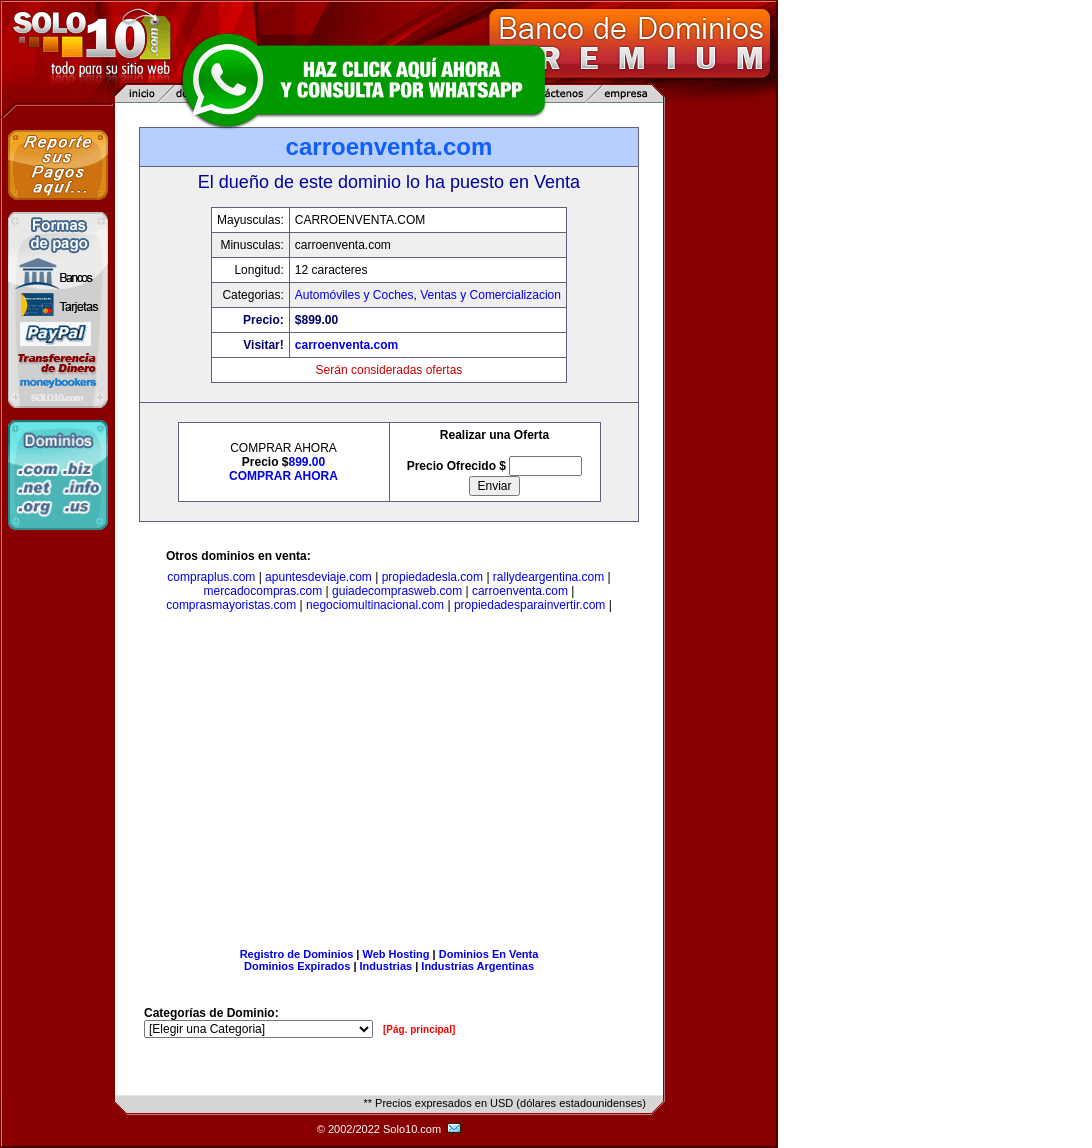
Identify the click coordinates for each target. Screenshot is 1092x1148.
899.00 (307, 462)
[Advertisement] (389, 784)
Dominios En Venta (489, 954)
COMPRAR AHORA (283, 476)
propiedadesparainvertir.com (529, 605)
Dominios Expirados (297, 966)
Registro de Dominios (297, 954)
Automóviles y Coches (354, 295)
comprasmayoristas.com (231, 605)
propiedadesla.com (432, 577)
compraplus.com (211, 577)
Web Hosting (396, 954)
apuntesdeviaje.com (318, 577)
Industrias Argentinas (477, 966)
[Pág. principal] (419, 1029)
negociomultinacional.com (375, 605)
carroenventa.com (346, 345)
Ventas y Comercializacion (490, 295)
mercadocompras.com (263, 591)
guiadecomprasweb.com (397, 591)
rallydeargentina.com (548, 577)
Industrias (386, 966)
